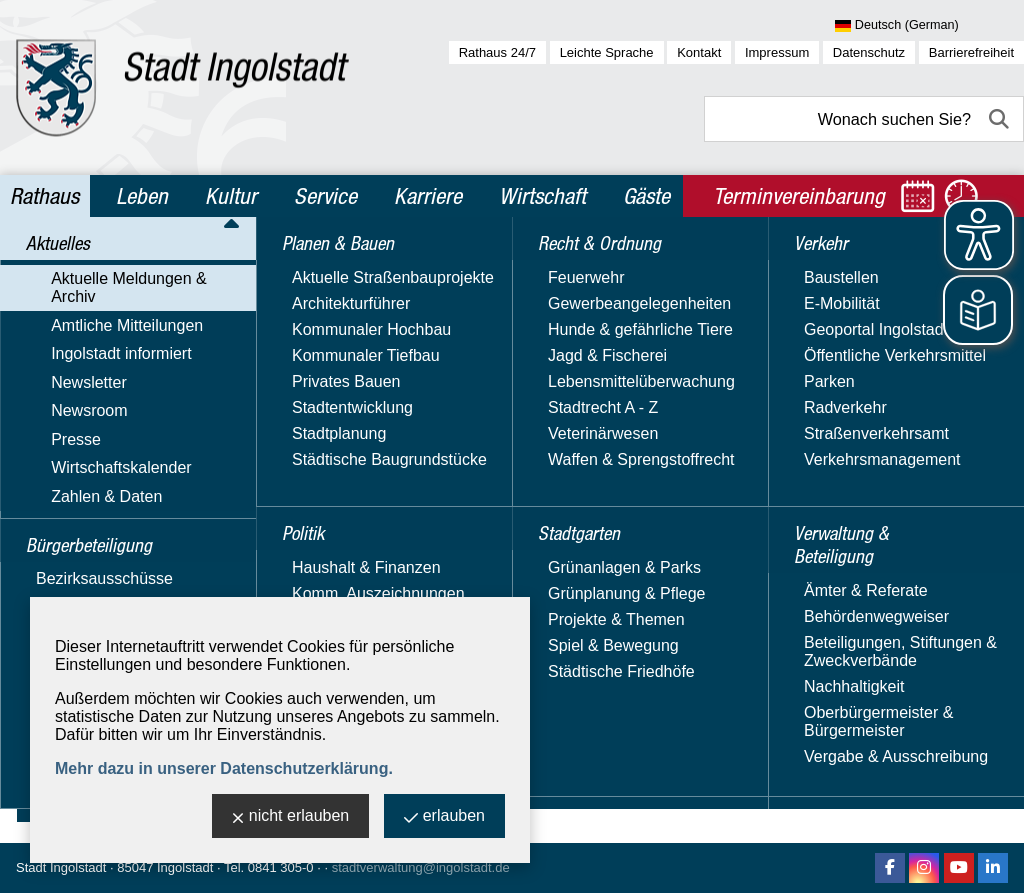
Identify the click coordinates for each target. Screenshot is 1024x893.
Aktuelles (64, 268)
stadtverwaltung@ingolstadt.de (421, 867)
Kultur (231, 196)
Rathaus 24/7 (497, 52)
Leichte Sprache (607, 52)
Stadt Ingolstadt (61, 867)
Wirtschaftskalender (97, 477)
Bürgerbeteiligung (98, 543)
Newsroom (65, 419)
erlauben (444, 817)
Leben (142, 196)
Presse (52, 448)
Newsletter (65, 390)
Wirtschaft (542, 196)
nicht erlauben (291, 817)
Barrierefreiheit (971, 52)
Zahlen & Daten (82, 506)
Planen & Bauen (91, 586)
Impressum (777, 52)
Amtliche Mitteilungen (103, 332)
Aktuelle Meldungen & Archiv (129, 303)
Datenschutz (869, 52)
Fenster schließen (633, 559)
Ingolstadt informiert (97, 361)
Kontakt (699, 52)
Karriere (428, 196)
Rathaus (44, 196)
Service (325, 196)
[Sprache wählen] (929, 26)
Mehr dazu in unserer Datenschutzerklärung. (224, 768)
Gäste (646, 196)
